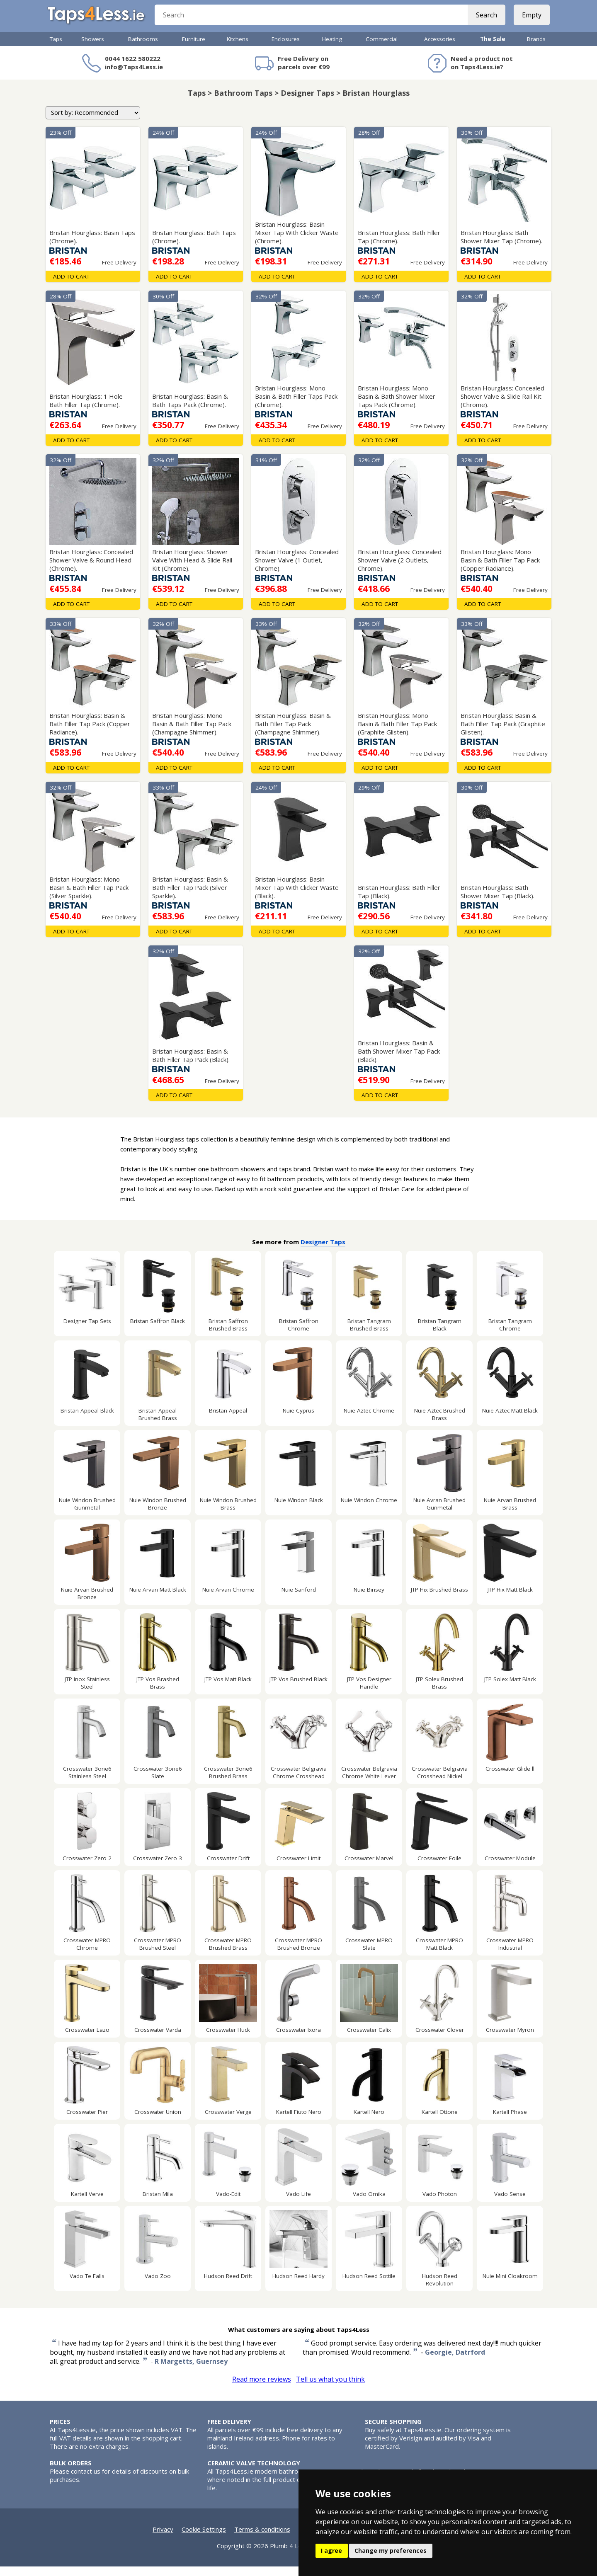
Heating (332, 48)
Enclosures (286, 48)
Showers (92, 48)
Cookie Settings (204, 2539)
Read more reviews (261, 2388)
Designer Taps (323, 1251)
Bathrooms (143, 48)
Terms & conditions (262, 2539)
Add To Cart (71, 286)
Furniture (193, 48)
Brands (536, 48)
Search (484, 20)
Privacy (163, 2539)
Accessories (439, 48)
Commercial (382, 48)
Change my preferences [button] (390, 2550)
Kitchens (237, 48)
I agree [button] (331, 2550)
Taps (56, 48)
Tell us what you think (330, 2388)
